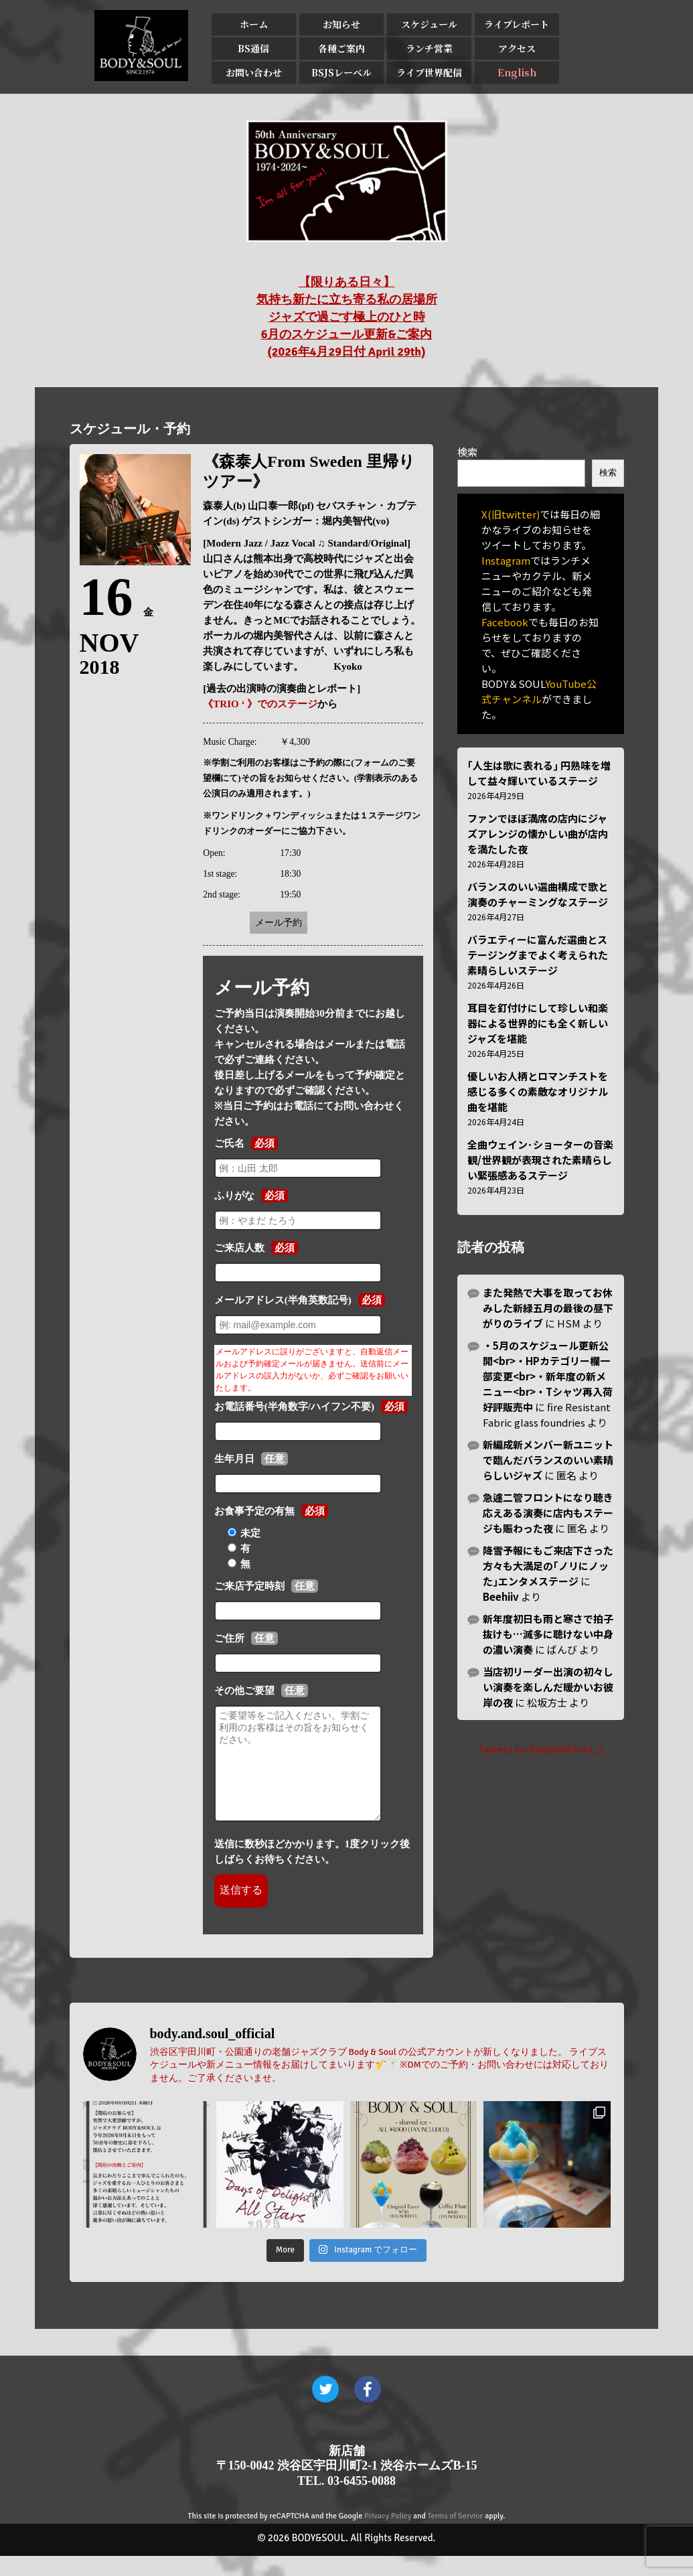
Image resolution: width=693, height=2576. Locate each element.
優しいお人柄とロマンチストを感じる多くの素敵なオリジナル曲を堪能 (537, 1091)
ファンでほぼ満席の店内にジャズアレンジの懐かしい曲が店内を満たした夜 (537, 833)
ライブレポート (516, 24)
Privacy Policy (387, 2536)
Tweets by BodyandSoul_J (540, 1748)
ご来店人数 (239, 1247)
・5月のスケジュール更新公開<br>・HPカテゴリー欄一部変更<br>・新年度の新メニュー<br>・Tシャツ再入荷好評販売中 (548, 1376)
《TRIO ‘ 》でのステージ (260, 704)
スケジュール (429, 24)
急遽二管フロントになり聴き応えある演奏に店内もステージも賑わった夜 (548, 1512)
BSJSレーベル (341, 72)
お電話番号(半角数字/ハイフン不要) (294, 1406)
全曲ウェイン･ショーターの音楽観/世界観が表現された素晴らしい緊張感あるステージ (540, 1159)
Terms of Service (455, 2536)
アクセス (517, 48)
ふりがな (234, 1195)
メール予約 (278, 923)
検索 (467, 452)
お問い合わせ (254, 72)
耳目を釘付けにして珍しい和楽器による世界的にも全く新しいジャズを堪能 (537, 1023)
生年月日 (234, 1458)
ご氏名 (229, 1143)
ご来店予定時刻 (249, 1586)
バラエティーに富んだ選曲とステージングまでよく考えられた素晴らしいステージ (537, 954)
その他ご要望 (244, 1690)
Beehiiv (501, 1596)
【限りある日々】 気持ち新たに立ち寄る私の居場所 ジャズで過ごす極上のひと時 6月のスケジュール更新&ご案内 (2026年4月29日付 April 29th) (346, 317)
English (516, 72)
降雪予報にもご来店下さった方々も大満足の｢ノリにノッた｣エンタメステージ (548, 1565)
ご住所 (229, 1638)
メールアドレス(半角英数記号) (283, 1300)
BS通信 (253, 48)
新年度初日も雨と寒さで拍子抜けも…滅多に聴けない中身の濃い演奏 (548, 1634)
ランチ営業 (429, 48)
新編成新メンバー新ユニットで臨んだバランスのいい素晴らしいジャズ (548, 1459)
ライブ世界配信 (429, 72)
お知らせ (341, 24)
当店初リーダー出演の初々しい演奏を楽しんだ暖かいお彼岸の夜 (548, 1686)
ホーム (254, 24)
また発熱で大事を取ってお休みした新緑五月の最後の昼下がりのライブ (548, 1307)
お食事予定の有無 (254, 1511)
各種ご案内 (341, 48)
